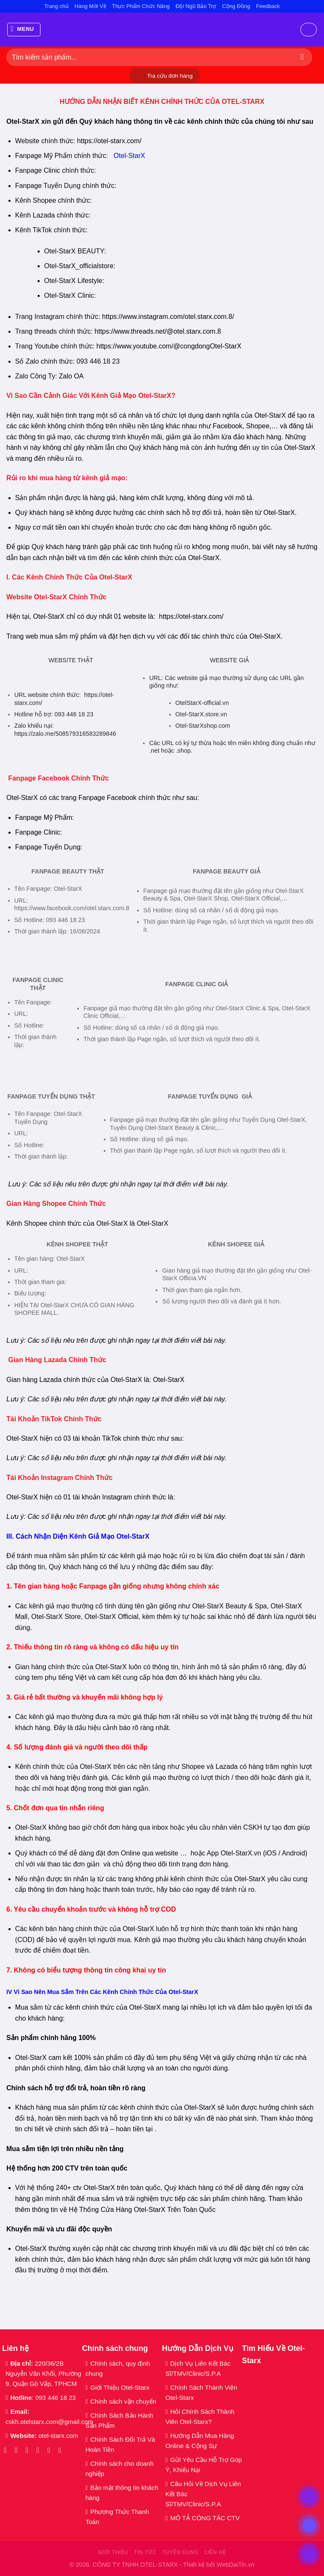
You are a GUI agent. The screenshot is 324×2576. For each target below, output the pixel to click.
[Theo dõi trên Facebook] (7, 2450)
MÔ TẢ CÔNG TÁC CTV (204, 2518)
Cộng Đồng (236, 6)
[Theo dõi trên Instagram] (18, 2450)
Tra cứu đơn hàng (170, 76)
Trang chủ (56, 6)
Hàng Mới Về (90, 6)
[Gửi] (302, 57)
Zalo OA (71, 376)
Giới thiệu (113, 2552)
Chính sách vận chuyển (123, 2401)
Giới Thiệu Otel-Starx (119, 2387)
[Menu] (24, 29)
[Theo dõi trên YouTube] (62, 2450)
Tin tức (145, 2552)
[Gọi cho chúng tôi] (51, 2450)
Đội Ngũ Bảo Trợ (196, 6)
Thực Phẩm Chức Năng (141, 6)
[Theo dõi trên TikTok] (29, 2450)
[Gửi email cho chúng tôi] (40, 2450)
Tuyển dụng (180, 2552)
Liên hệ (215, 2552)
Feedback (268, 6)
